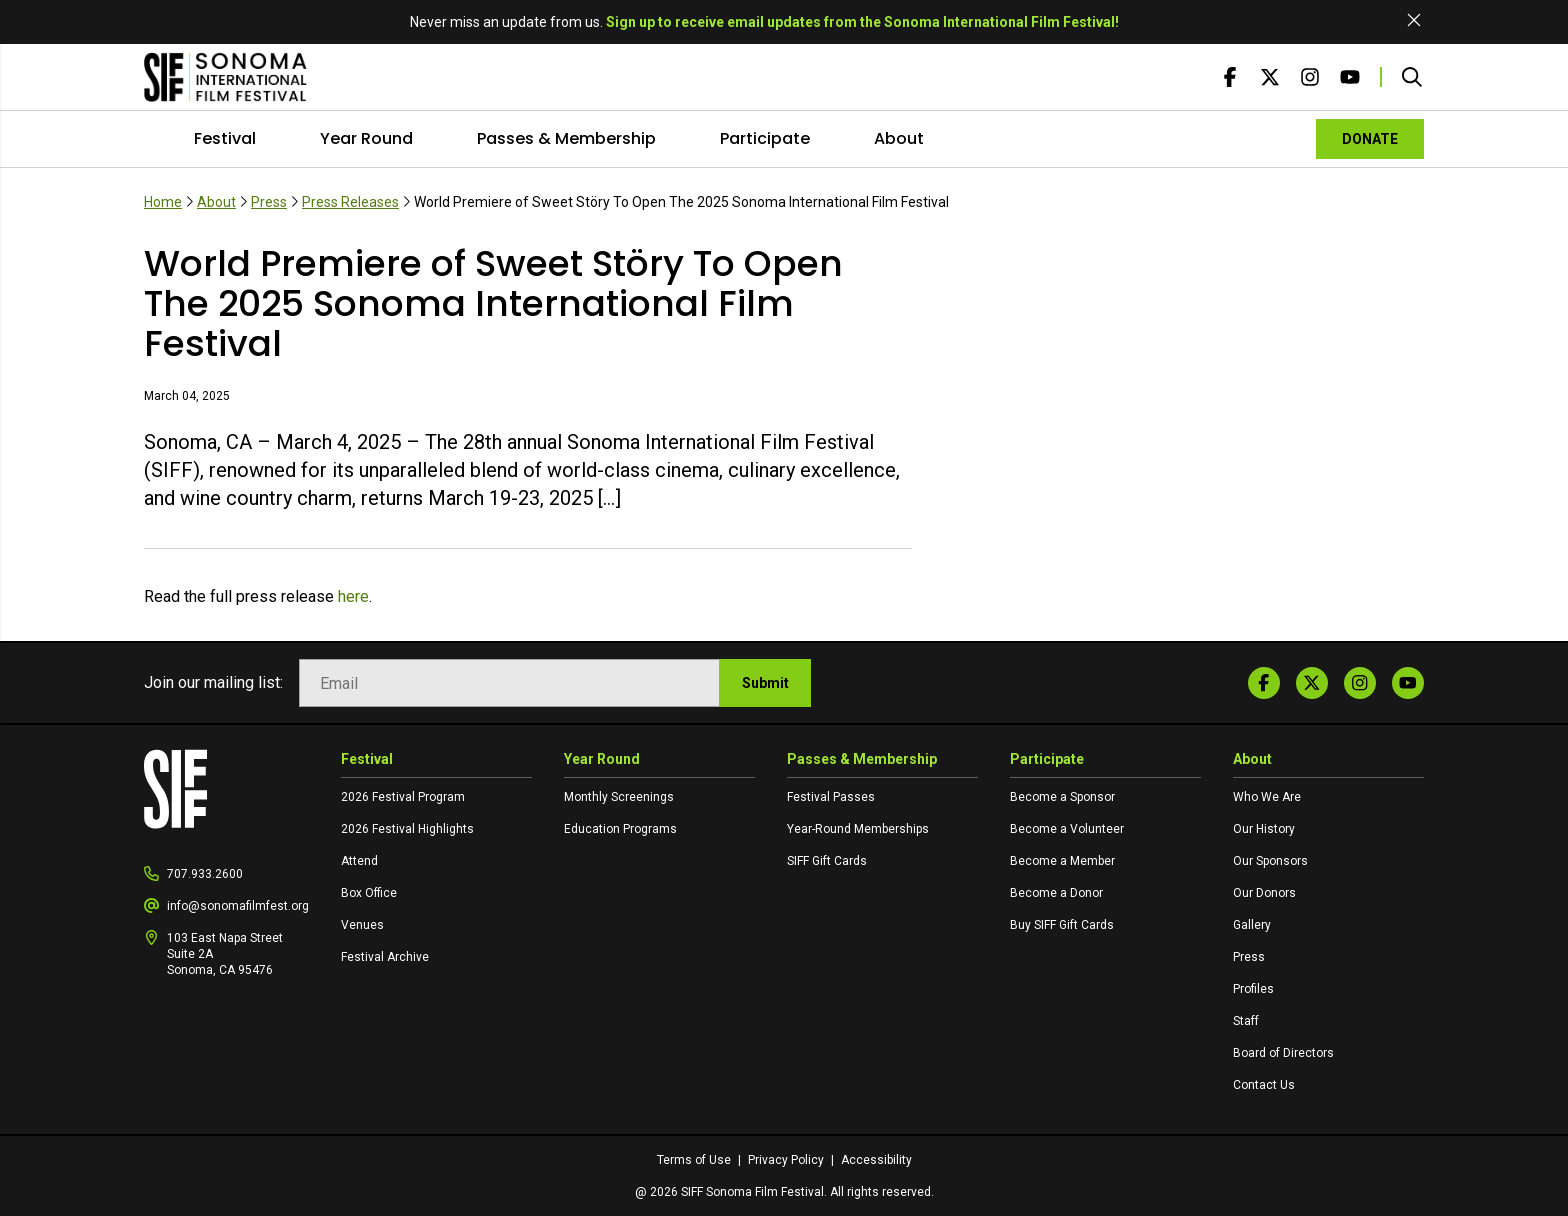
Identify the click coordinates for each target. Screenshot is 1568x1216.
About (899, 138)
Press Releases (350, 202)
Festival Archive (385, 957)
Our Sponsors (1270, 861)
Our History (1264, 829)
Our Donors (1264, 893)
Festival (225, 138)
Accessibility (876, 1160)
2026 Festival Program (403, 797)
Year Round (366, 138)
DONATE (1370, 139)
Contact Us (1264, 1085)
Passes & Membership (566, 138)
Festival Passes (831, 797)
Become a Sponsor (1062, 797)
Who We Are (1267, 797)
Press (269, 202)
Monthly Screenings (619, 797)
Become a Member (1062, 861)
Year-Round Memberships (858, 829)
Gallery (1252, 925)
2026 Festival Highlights (407, 829)
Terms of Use (695, 1160)
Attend (359, 861)
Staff (1246, 1021)
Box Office (369, 893)
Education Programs (620, 829)
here (353, 596)
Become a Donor (1056, 893)
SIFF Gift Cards (827, 861)
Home (163, 202)
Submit (765, 683)
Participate (765, 138)
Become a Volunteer (1067, 829)
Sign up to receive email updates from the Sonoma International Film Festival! (862, 22)
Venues (362, 925)
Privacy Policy (787, 1160)
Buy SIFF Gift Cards (1062, 925)
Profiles (1253, 989)
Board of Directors (1283, 1053)
